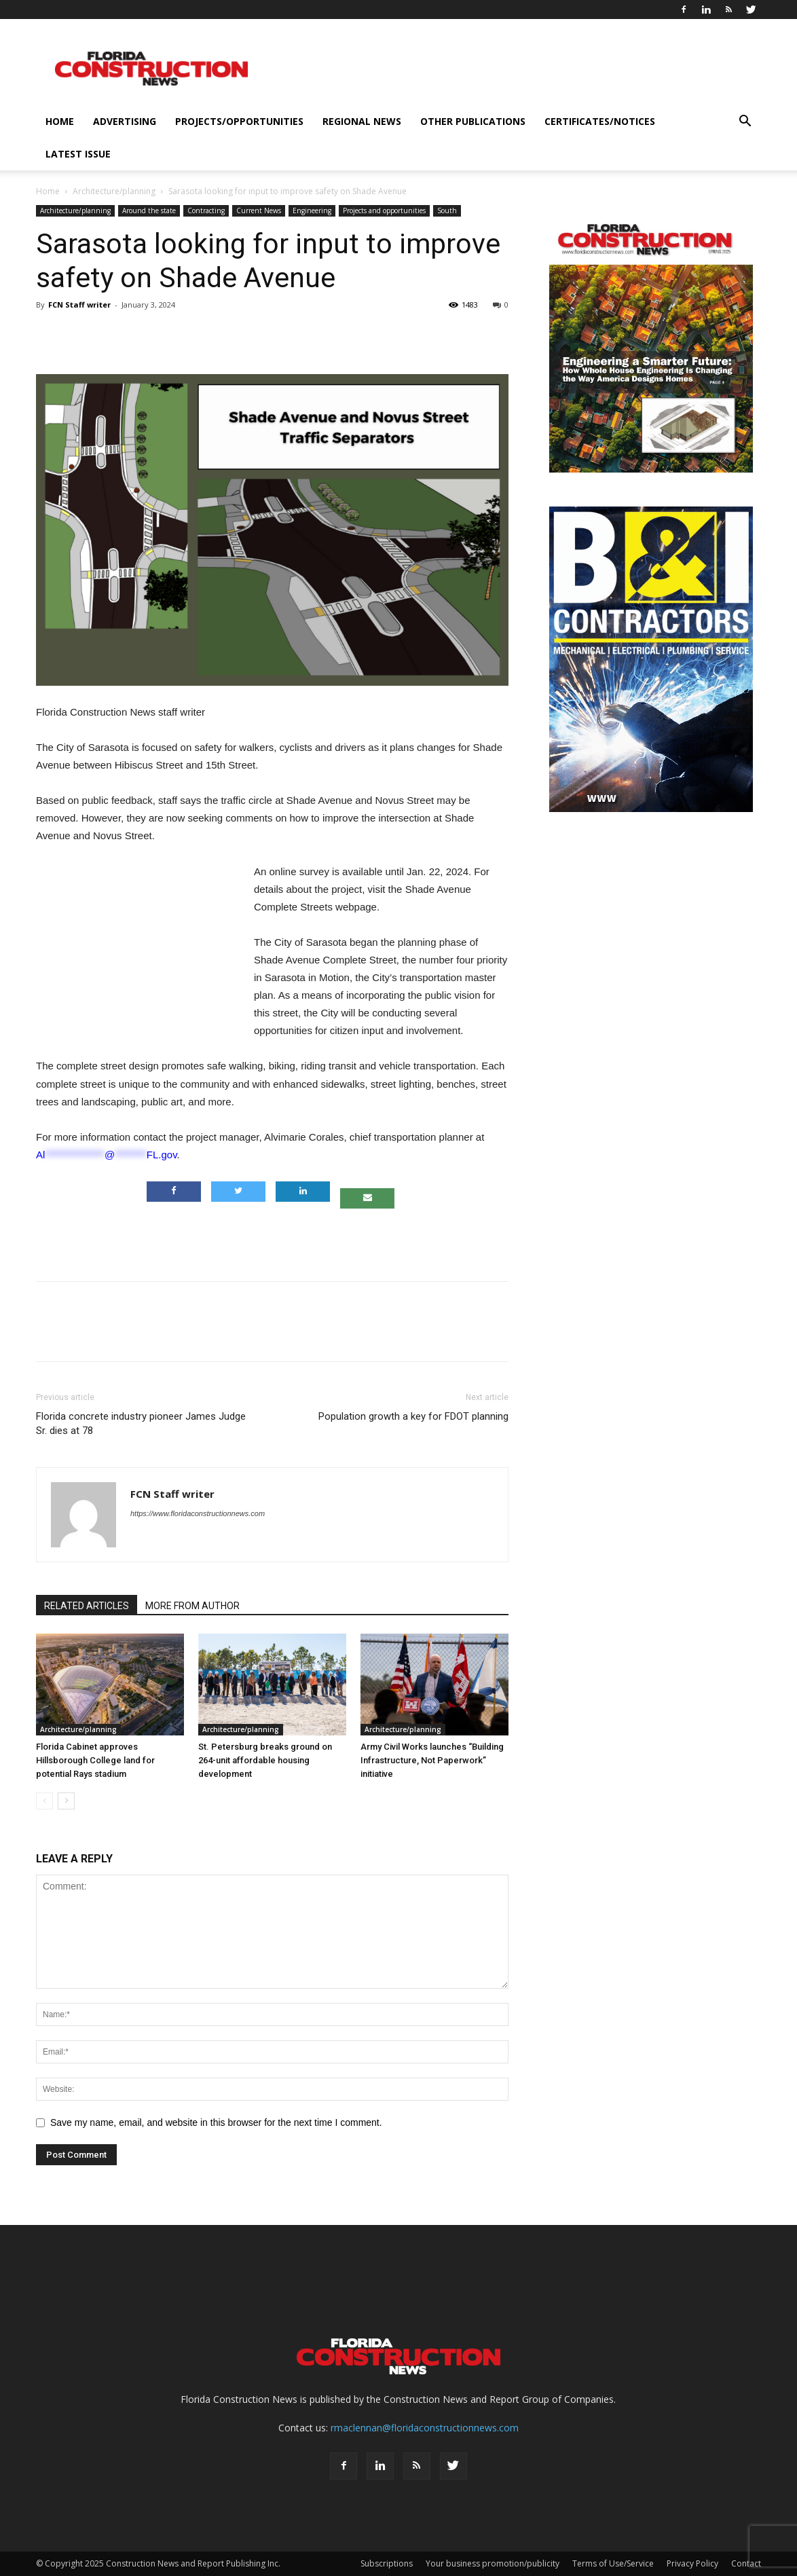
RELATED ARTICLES (86, 1605)
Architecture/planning (114, 191)
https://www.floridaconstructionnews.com (197, 1513)
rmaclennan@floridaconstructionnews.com (425, 2427)
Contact (746, 2563)
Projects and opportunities (384, 210)
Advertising (124, 121)
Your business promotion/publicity (492, 2563)
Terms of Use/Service (613, 2563)
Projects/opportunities (239, 121)
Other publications (472, 121)
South (447, 210)
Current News (258, 210)
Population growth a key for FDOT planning (413, 1416)
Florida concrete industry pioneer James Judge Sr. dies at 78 (141, 1423)
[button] (744, 122)
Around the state (149, 210)
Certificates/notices (599, 121)
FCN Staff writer (79, 304)
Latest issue (78, 153)
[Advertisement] (272, 1235)
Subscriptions (386, 2563)
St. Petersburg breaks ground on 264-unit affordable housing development (265, 1760)
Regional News (361, 121)
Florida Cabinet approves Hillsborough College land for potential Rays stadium (95, 1760)
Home (59, 121)
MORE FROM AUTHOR (192, 1605)
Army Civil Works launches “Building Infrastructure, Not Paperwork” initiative (432, 1760)
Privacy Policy (692, 2563)
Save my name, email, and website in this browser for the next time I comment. (216, 2122)
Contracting (206, 210)
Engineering (312, 210)
